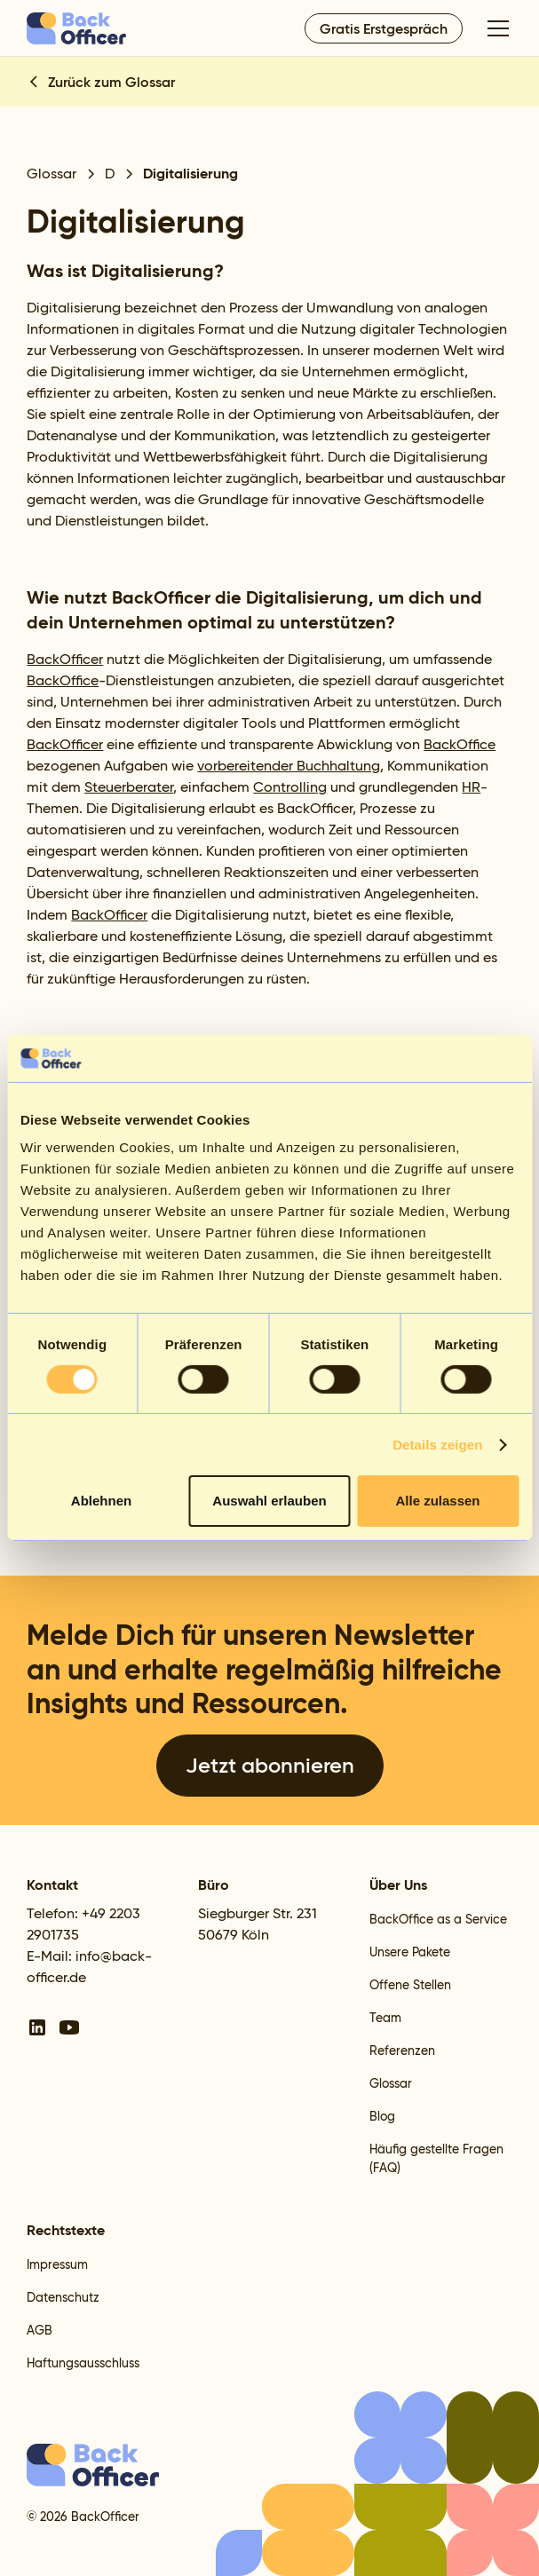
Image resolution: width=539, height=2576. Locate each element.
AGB (39, 2330)
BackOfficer (65, 659)
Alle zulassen (437, 1500)
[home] (77, 28)
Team (385, 2018)
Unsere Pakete (409, 1952)
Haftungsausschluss (83, 2363)
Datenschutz (63, 2297)
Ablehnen (101, 1500)
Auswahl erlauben (269, 1500)
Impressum (57, 2264)
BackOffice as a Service (438, 1919)
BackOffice (63, 680)
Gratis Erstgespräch (384, 28)
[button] (494, 28)
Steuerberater (128, 786)
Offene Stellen (410, 1985)
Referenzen (402, 2050)
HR (471, 786)
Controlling (290, 786)
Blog (382, 2116)
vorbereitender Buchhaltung (288, 765)
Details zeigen (437, 1444)
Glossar (390, 2083)
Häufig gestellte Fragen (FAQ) (436, 2158)
